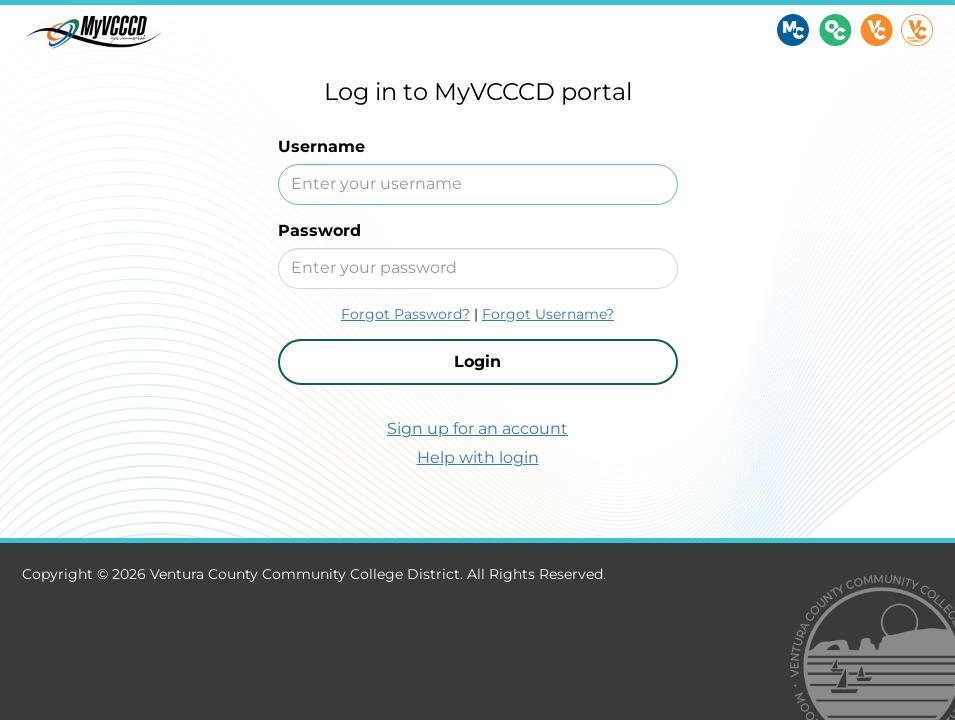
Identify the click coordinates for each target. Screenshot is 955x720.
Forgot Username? (548, 314)
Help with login (478, 457)
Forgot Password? (405, 314)
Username (321, 146)
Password (319, 230)
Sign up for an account (477, 428)
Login (477, 361)
